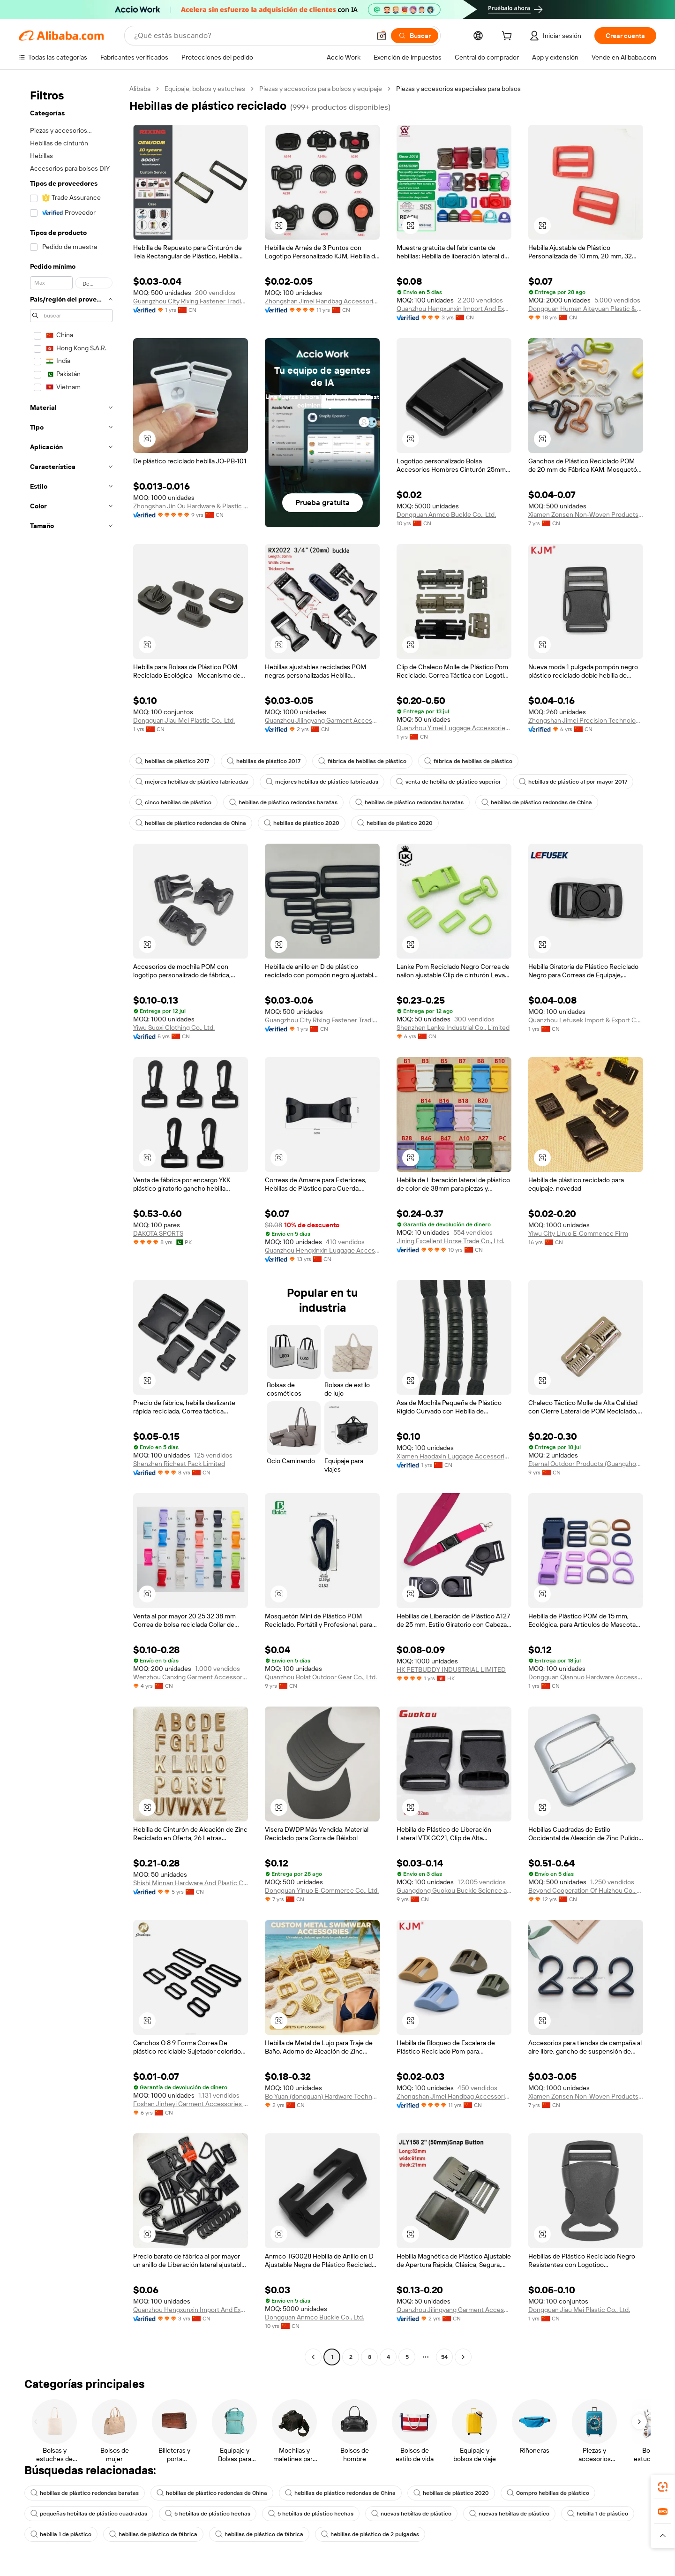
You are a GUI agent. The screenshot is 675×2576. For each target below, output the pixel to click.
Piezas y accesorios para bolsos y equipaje (320, 88)
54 (444, 2357)
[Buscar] (414, 35)
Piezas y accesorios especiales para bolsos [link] (458, 88)
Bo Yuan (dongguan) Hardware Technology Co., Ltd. (322, 2096)
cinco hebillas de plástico (173, 802)
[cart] (509, 37)
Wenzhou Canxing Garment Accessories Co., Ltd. (190, 1677)
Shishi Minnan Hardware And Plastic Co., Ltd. (190, 1883)
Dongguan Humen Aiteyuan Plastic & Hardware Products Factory (585, 308)
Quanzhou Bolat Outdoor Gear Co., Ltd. (321, 1677)
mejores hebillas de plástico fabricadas (191, 782)
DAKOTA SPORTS (158, 1233)
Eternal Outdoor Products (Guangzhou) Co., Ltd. (585, 1463)
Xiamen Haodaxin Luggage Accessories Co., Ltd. (454, 1456)
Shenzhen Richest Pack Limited (179, 1463)
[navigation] (71, 1224)
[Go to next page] (463, 2357)
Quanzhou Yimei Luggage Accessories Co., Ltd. (454, 728)
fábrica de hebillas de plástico (362, 761)
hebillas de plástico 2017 (172, 761)
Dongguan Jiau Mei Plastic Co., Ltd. (184, 720)
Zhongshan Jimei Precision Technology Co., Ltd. (585, 720)
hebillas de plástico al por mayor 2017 (573, 782)
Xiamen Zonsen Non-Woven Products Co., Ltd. (585, 514)
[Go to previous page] (313, 2357)
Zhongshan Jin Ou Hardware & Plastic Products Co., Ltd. (190, 506)
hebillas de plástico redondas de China (536, 802)
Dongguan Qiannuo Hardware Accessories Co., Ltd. (585, 1677)
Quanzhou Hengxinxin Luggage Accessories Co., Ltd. (322, 1250)
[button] (381, 35)
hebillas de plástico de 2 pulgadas (370, 2534)
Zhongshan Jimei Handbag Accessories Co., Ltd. (322, 301)
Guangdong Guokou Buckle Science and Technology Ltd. (454, 1890)
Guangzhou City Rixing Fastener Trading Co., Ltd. (190, 301)
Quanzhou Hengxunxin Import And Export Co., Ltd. (454, 308)
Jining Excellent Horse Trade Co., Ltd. (450, 1241)
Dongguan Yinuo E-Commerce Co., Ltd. (322, 1890)
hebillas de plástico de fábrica (153, 2534)
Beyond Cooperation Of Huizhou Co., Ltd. (585, 1890)
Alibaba (139, 88)
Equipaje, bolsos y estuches (205, 88)
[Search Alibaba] (251, 35)
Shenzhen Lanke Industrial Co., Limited (453, 1027)
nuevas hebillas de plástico (411, 2513)
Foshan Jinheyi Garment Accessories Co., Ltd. (190, 2104)
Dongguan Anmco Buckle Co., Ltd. (446, 514)
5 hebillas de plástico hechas (207, 2513)
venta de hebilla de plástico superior (448, 782)
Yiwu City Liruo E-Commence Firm (578, 1233)
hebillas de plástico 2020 (301, 823)
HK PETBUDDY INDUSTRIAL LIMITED (451, 1669)
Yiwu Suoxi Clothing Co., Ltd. (174, 1027)
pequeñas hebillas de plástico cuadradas (88, 2513)
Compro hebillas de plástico (548, 2493)
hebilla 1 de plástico (597, 2513)
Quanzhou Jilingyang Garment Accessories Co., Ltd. (322, 720)
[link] (663, 2487)
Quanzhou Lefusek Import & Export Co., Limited (585, 1020)
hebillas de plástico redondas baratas (283, 802)
